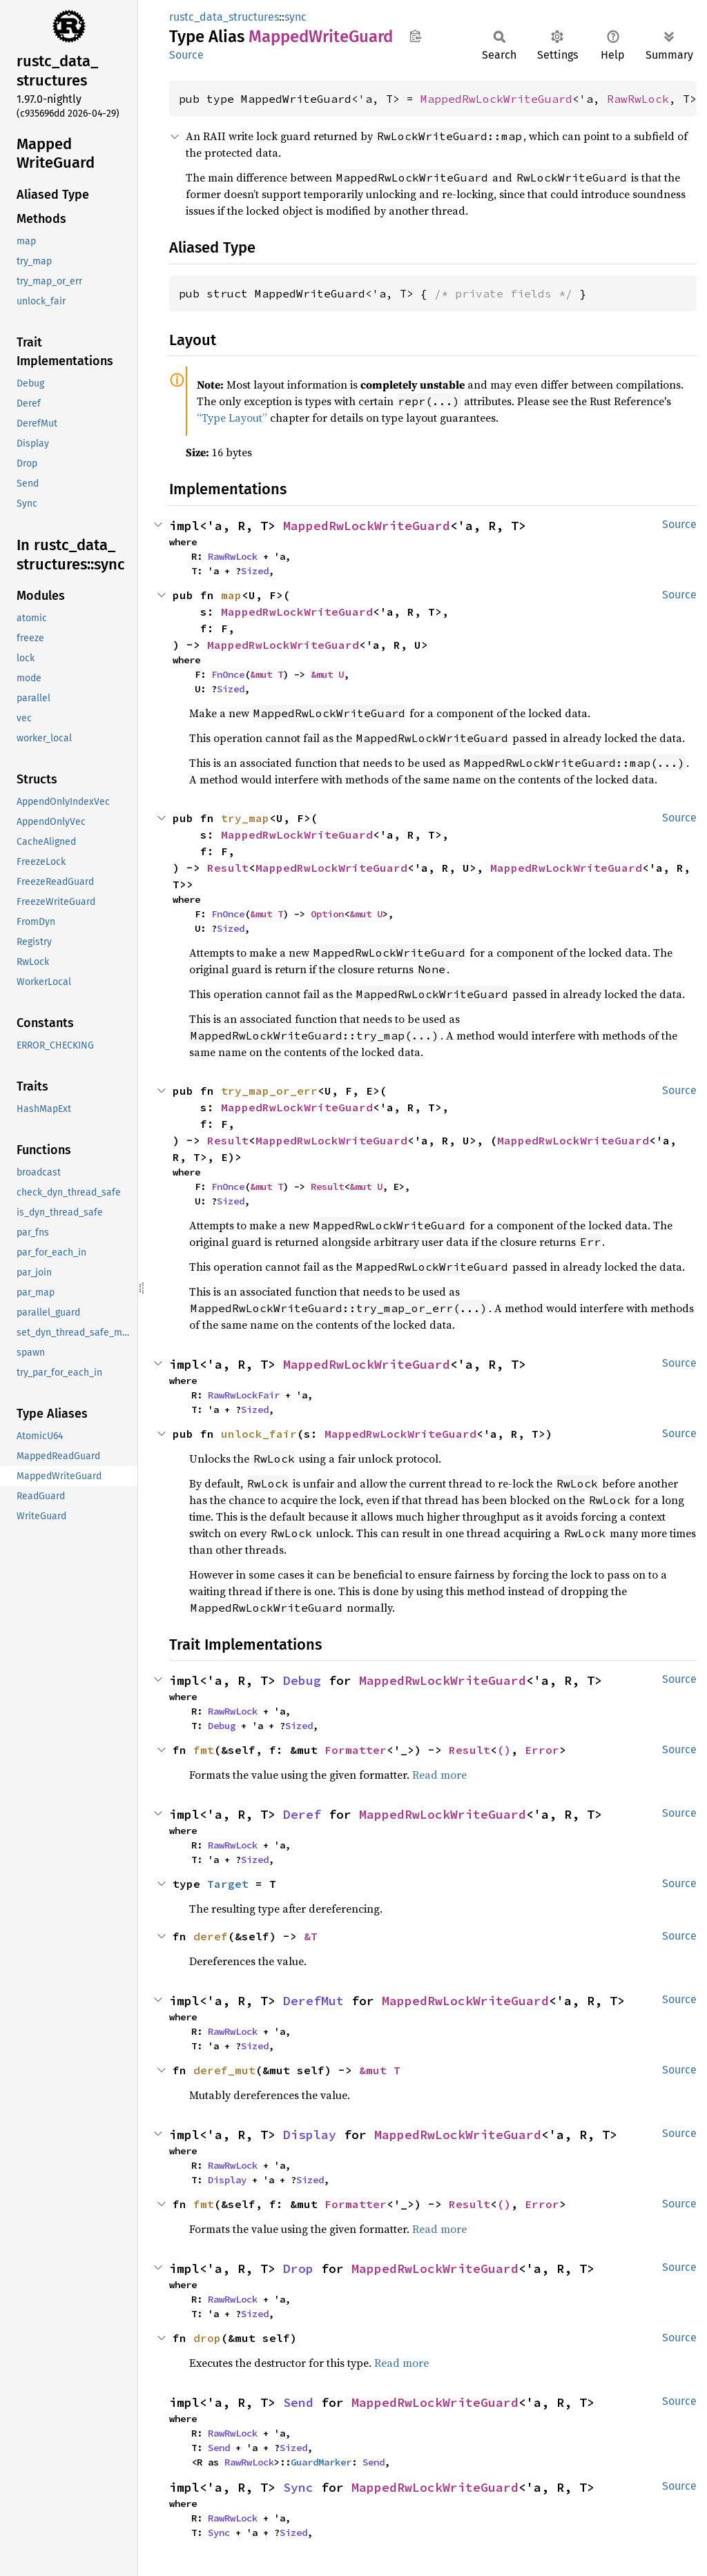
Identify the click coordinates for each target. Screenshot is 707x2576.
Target (228, 1884)
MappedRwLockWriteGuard (496, 99)
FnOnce (227, 674)
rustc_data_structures (224, 16)
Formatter (356, 1750)
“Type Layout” (232, 417)
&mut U (327, 674)
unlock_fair (259, 1434)
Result (228, 868)
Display (309, 2135)
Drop (298, 2268)
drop (207, 2338)
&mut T (266, 674)
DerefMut (313, 2001)
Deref (302, 1814)
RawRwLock (638, 99)
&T (311, 1936)
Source (186, 54)
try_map (245, 818)
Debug (302, 1680)
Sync (298, 2487)
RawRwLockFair (244, 1395)
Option (327, 914)
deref (210, 1936)
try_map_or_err (269, 1090)
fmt (203, 1750)
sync (295, 16)
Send (298, 2402)
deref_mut (224, 2070)
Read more (439, 1774)
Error (542, 1750)
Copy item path (415, 36)
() (504, 1750)
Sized (255, 571)
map (231, 595)
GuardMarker (321, 2462)
